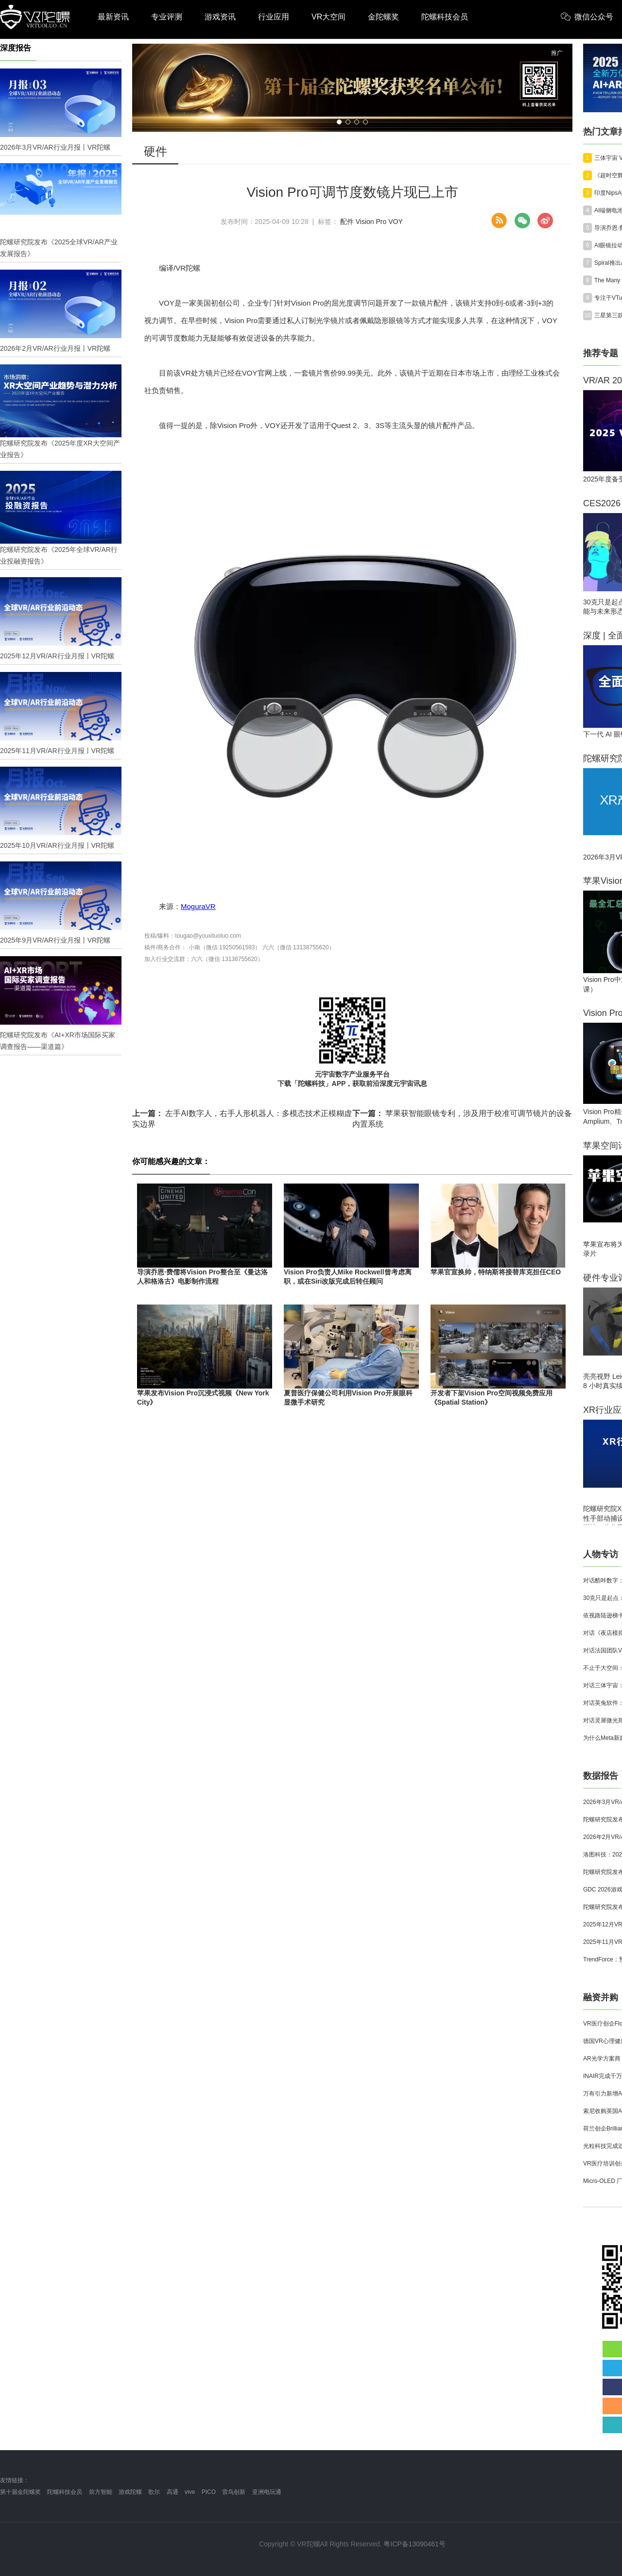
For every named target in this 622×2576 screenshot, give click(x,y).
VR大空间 (328, 17)
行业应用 (273, 17)
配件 (347, 221)
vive (190, 2492)
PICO (209, 2492)
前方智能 (100, 2492)
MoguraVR (198, 906)
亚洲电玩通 (266, 2492)
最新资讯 (113, 17)
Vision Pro (371, 221)
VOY (395, 221)
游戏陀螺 (130, 2492)
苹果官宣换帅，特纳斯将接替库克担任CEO (496, 1272)
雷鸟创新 (233, 2492)
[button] (339, 122)
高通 (172, 2492)
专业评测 (166, 17)
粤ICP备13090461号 (414, 2544)
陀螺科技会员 (444, 17)
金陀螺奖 (383, 17)
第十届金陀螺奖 (20, 2492)
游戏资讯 (220, 17)
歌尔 (154, 2492)
